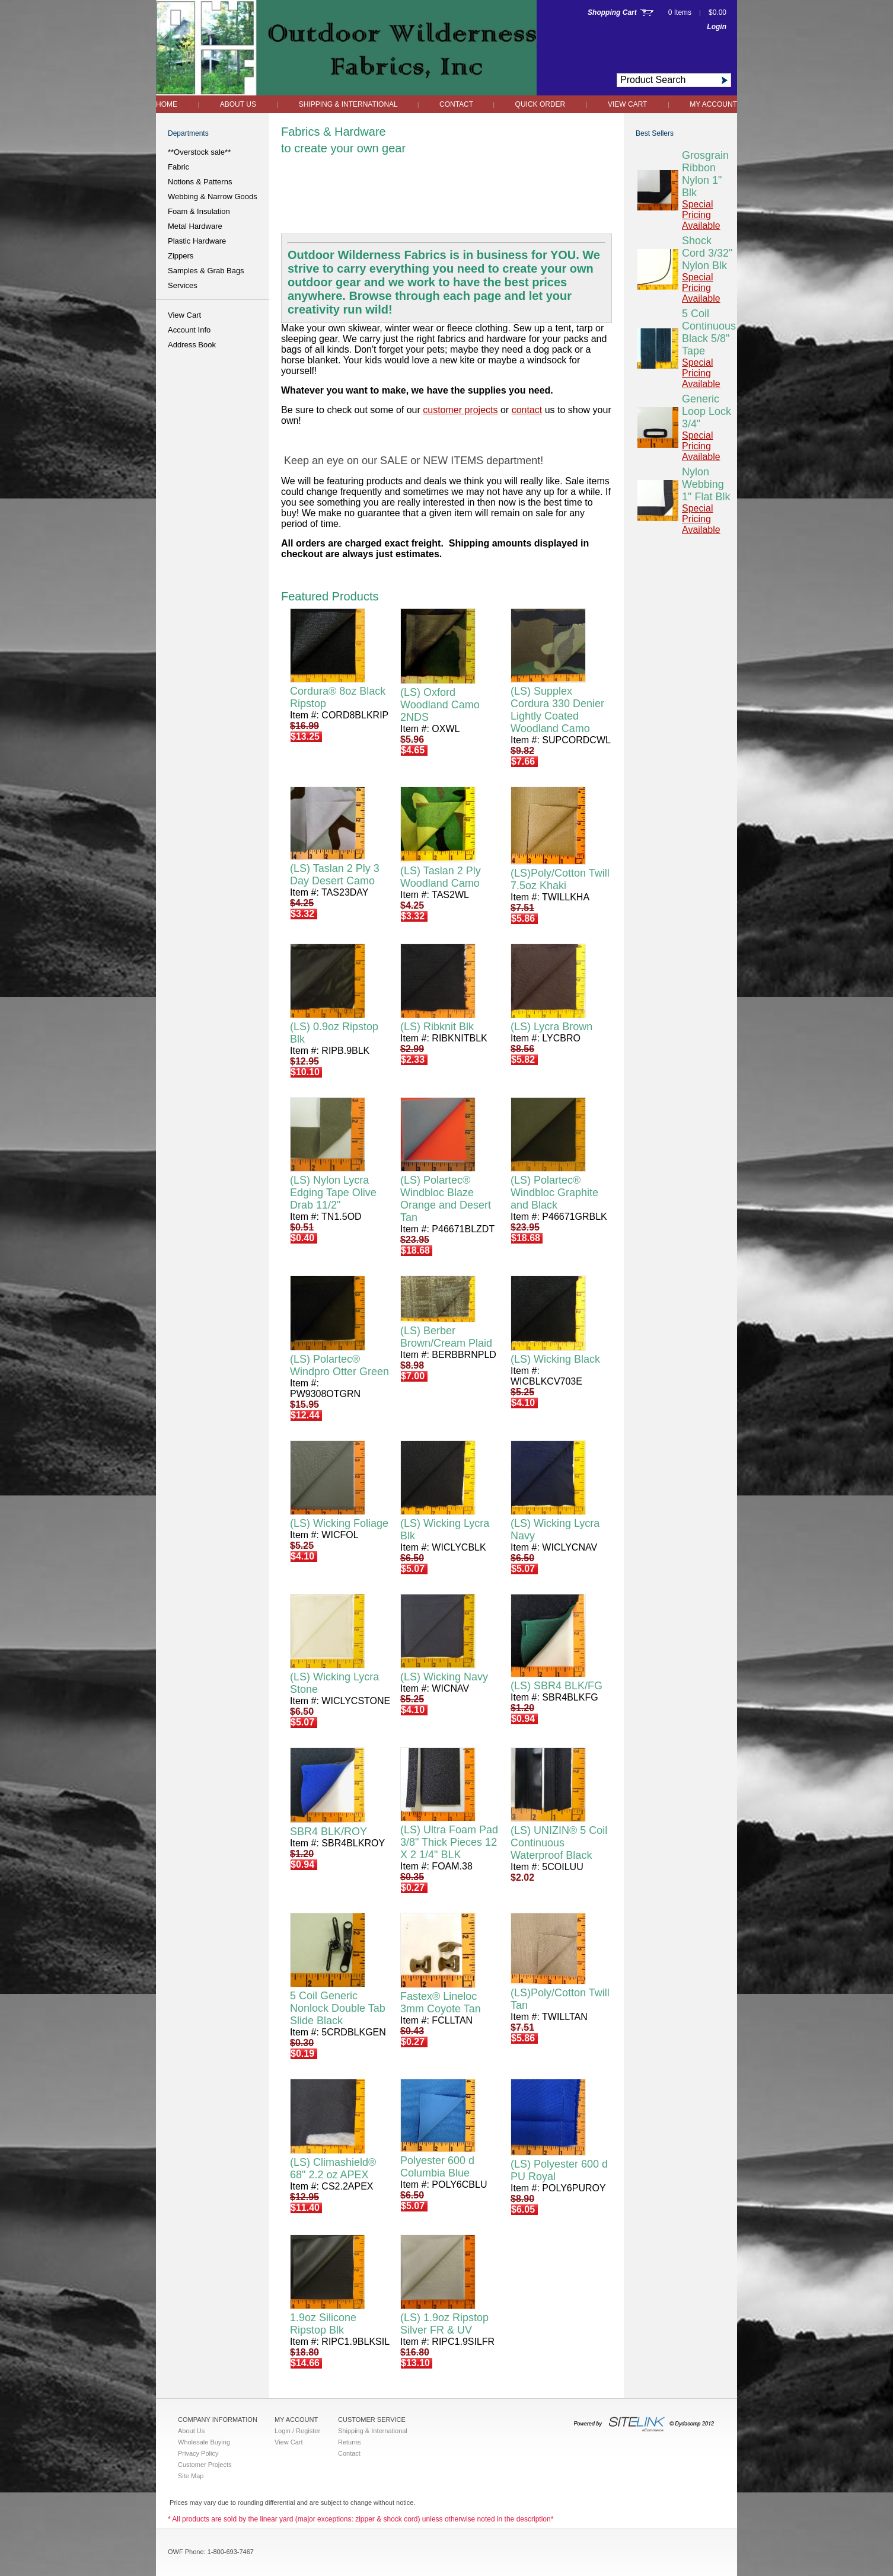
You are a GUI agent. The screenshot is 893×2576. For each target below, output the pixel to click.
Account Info (189, 329)
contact (527, 410)
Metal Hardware (195, 226)
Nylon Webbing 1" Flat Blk (706, 484)
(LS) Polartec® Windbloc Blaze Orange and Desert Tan (445, 1198)
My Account (713, 104)
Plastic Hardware (197, 240)
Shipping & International (349, 104)
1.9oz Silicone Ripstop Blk (323, 2324)
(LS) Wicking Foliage (339, 1523)
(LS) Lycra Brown (551, 1027)
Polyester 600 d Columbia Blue (437, 2167)
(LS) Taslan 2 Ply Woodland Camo (440, 877)
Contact (457, 104)
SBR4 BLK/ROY (328, 1831)
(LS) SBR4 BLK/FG (556, 1686)
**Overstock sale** (199, 152)
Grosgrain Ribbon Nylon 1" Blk (705, 174)
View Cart (627, 104)
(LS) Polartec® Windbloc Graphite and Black (554, 1192)
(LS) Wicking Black (555, 1359)
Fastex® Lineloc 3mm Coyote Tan (440, 2002)
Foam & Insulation (199, 211)
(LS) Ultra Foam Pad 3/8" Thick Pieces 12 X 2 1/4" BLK (449, 1842)
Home (166, 104)
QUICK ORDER (540, 104)
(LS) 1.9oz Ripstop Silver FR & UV (444, 2324)
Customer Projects (204, 2464)
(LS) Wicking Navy (444, 1677)
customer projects (460, 410)
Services (182, 285)
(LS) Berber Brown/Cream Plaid (446, 1337)
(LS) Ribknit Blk (437, 1027)
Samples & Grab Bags (206, 270)
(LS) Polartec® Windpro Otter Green (339, 1365)
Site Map (190, 2475)
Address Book (192, 344)
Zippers (180, 255)
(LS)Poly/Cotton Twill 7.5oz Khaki (560, 879)
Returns (349, 2442)
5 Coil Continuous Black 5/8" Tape (709, 332)
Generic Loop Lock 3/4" (706, 411)
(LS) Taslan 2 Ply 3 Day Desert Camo (334, 874)
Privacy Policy (198, 2453)
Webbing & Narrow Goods (212, 196)
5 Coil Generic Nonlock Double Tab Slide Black (337, 2008)
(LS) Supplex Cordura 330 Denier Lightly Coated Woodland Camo (557, 709)
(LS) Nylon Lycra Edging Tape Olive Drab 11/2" (333, 1192)
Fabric (178, 166)
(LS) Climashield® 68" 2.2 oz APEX (333, 2168)
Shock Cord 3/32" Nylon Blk (707, 253)
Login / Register (297, 2430)
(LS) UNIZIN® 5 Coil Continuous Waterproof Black (559, 1842)
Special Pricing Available (701, 215)
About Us (238, 104)
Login (716, 27)
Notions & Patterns (200, 181)
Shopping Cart (612, 12)
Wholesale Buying (204, 2442)
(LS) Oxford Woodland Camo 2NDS (440, 704)
